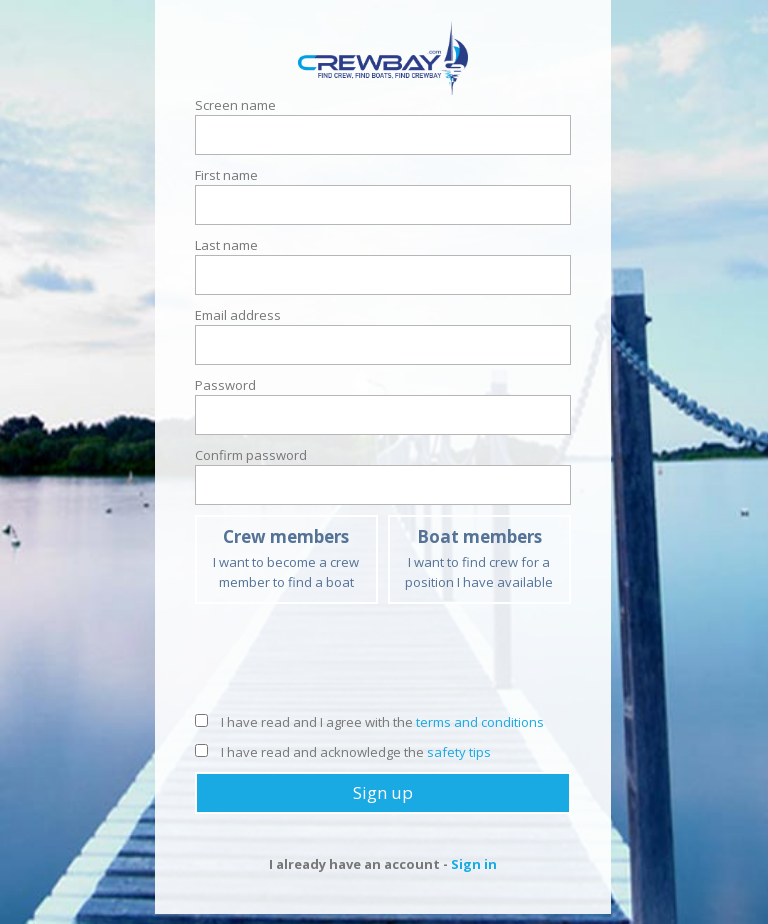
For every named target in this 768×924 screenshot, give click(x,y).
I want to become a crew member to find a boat (286, 558)
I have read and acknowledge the (343, 752)
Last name (226, 245)
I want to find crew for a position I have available (479, 558)
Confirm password (251, 455)
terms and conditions (480, 722)
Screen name (235, 105)
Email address (238, 315)
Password (225, 385)
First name (226, 175)
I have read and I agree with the (369, 722)
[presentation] (383, 663)
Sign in (474, 864)
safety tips (459, 752)
